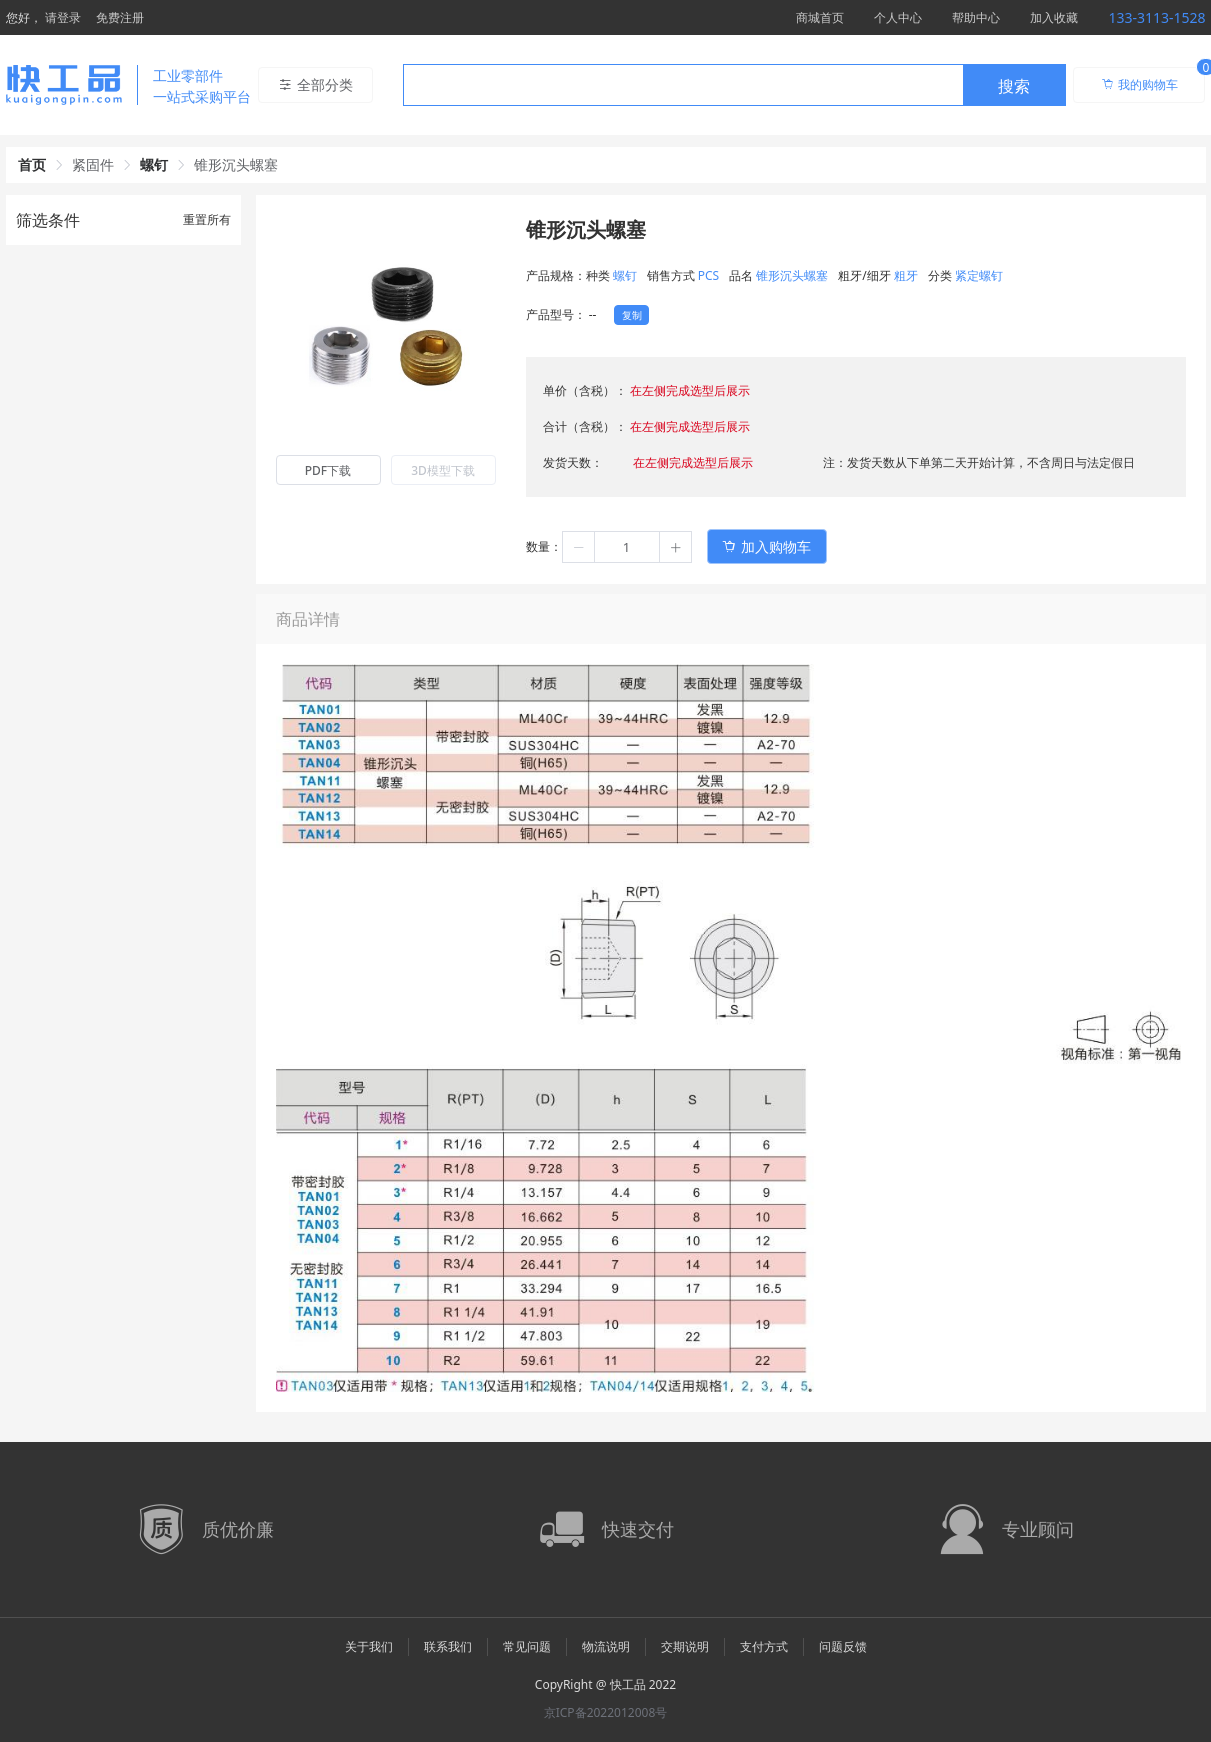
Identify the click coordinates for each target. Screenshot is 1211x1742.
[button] (579, 547)
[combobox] (734, 85)
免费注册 (120, 17)
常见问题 (527, 1646)
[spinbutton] (627, 547)
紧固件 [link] (93, 164)
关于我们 (369, 1646)
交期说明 (685, 1646)
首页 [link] (32, 164)
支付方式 (764, 1646)
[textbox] (683, 86)
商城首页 (820, 17)
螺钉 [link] (154, 164)
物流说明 (606, 1646)
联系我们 (448, 1646)
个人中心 (898, 17)
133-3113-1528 (1156, 17)
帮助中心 (976, 17)
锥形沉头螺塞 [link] (236, 164)
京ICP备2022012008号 (606, 1712)
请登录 (63, 17)
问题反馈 (843, 1646)
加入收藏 (1054, 17)
